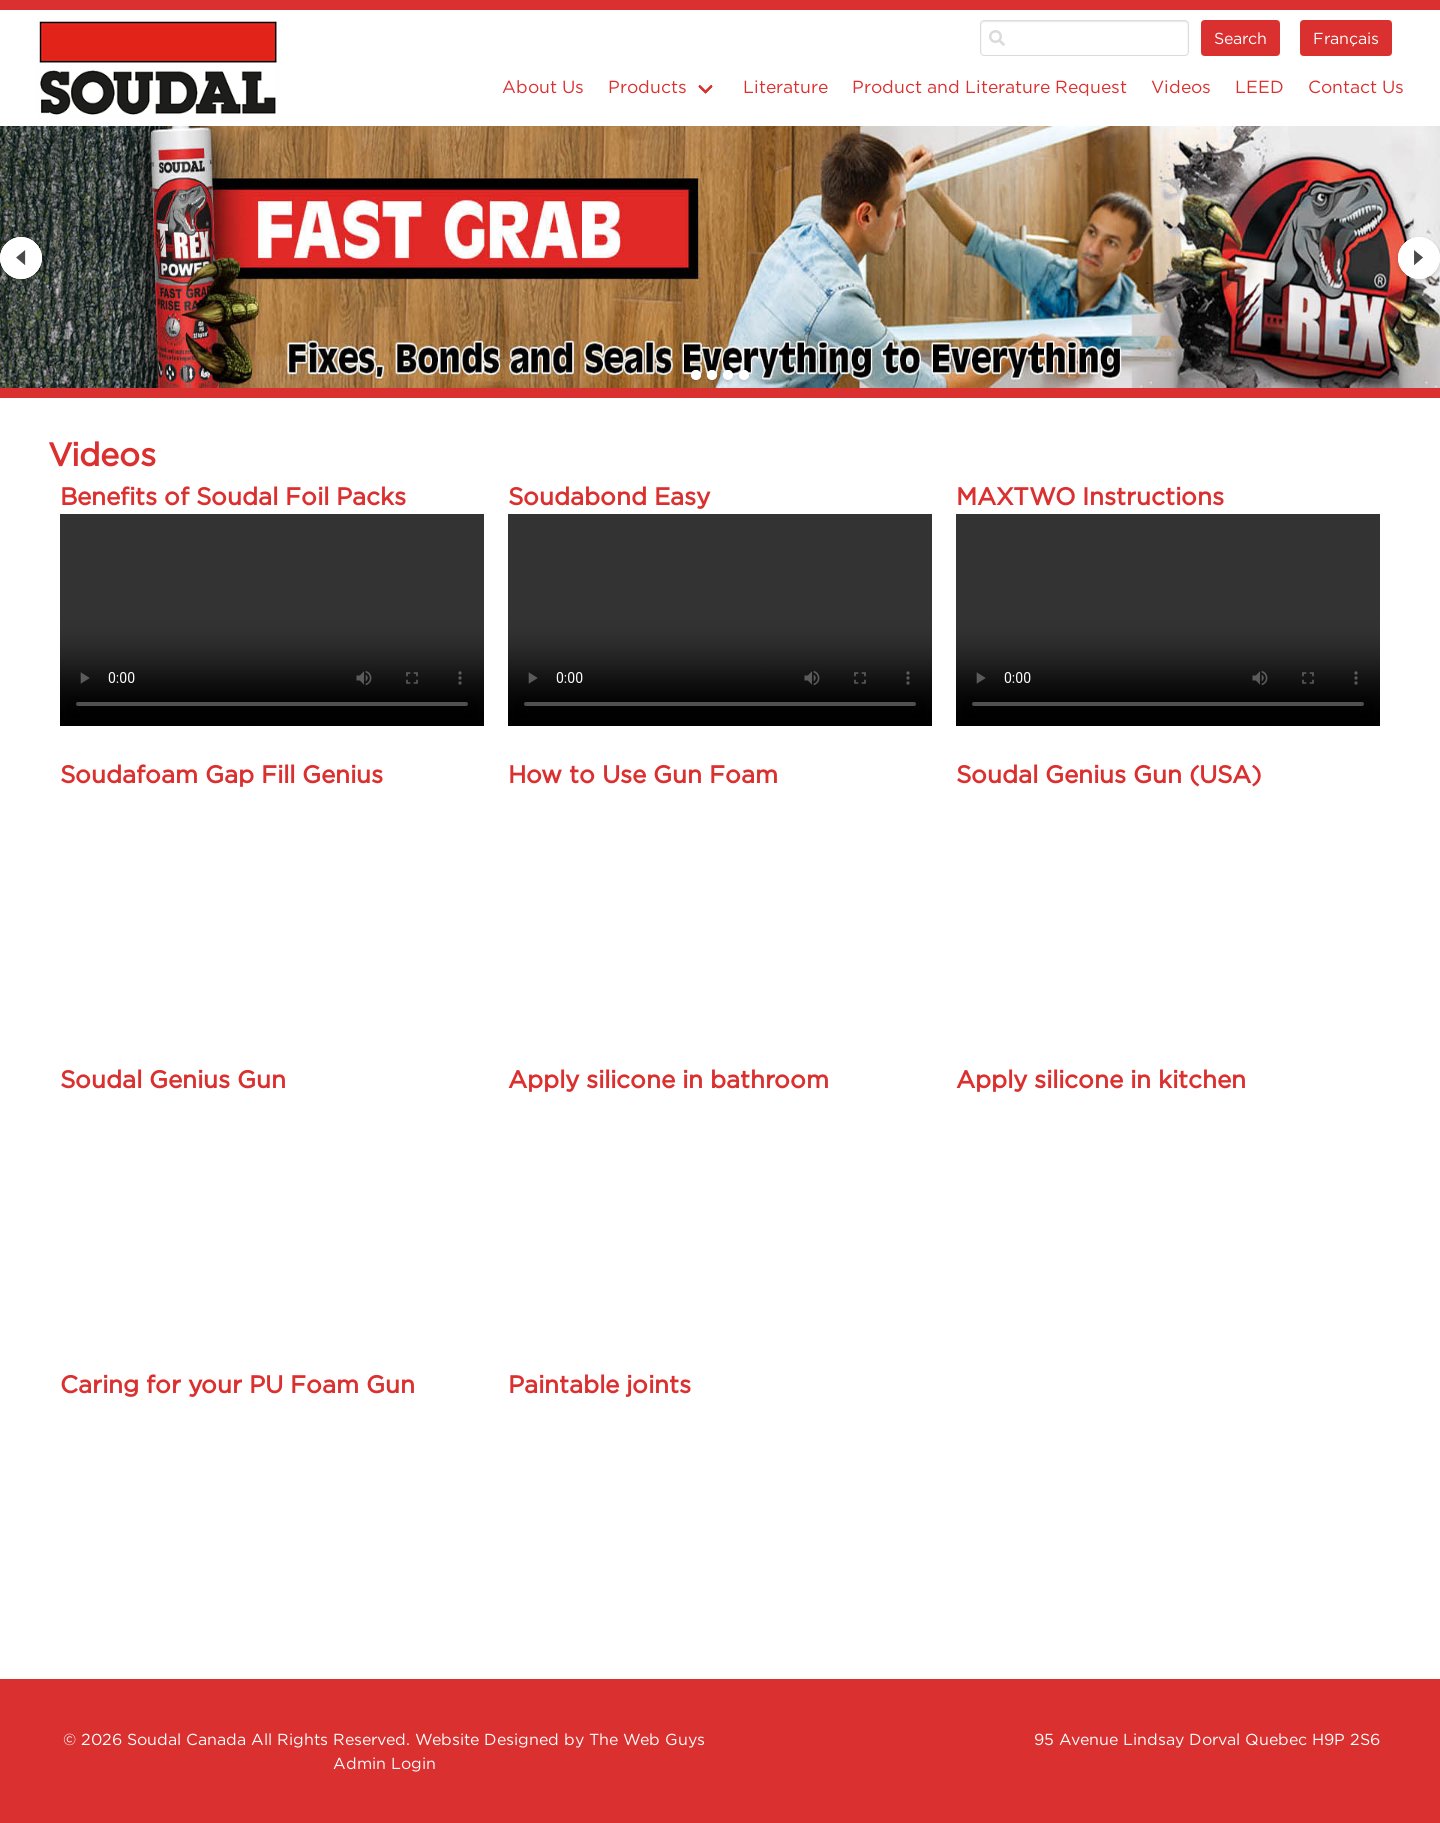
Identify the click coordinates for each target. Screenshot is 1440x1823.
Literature (785, 86)
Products (647, 86)
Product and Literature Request (989, 86)
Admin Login (384, 1763)
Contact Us (1356, 86)
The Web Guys (647, 1739)
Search (1240, 38)
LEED (1259, 86)
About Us (543, 86)
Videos (1181, 86)
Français (1346, 38)
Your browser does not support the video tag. (272, 620)
